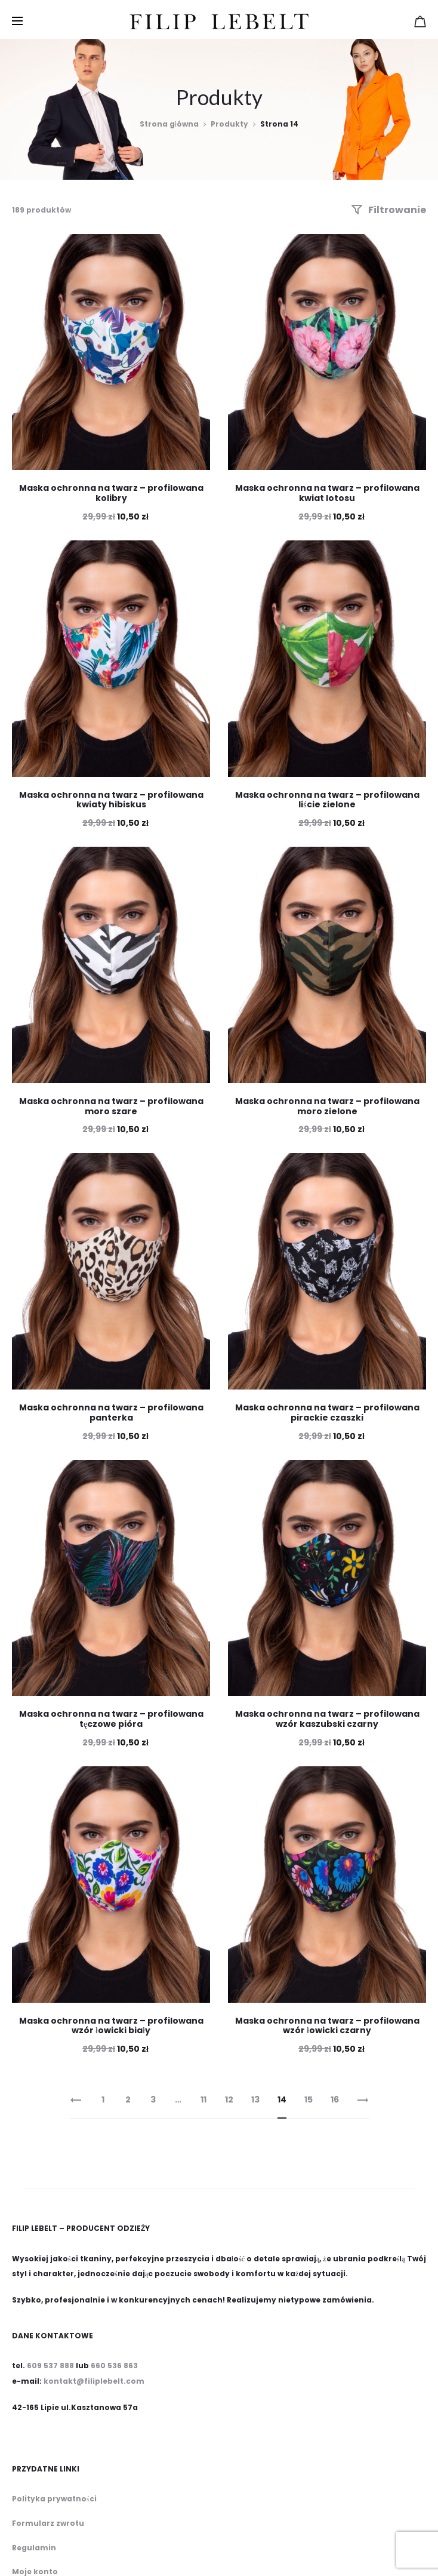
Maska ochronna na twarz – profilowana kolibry (111, 493)
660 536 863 (114, 2365)
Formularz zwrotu (48, 2523)
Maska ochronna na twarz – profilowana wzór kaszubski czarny (327, 1719)
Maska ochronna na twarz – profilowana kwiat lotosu (327, 493)
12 (229, 2099)
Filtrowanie (388, 210)
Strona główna (169, 124)
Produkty (229, 124)
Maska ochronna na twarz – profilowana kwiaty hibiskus (111, 800)
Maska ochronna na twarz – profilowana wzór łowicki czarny (327, 2026)
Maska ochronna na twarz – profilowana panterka (111, 1412)
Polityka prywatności (54, 2499)
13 (255, 2099)
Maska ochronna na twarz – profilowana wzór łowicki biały (111, 2026)
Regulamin (34, 2548)
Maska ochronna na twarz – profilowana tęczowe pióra (111, 1719)
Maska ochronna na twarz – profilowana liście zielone (327, 800)
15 (308, 2099)
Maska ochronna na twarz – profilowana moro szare (111, 1106)
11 (203, 2099)
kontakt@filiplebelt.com (94, 2381)
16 (335, 2099)
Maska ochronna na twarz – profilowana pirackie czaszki (327, 1412)
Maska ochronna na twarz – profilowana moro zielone (327, 1106)
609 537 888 (50, 2365)
